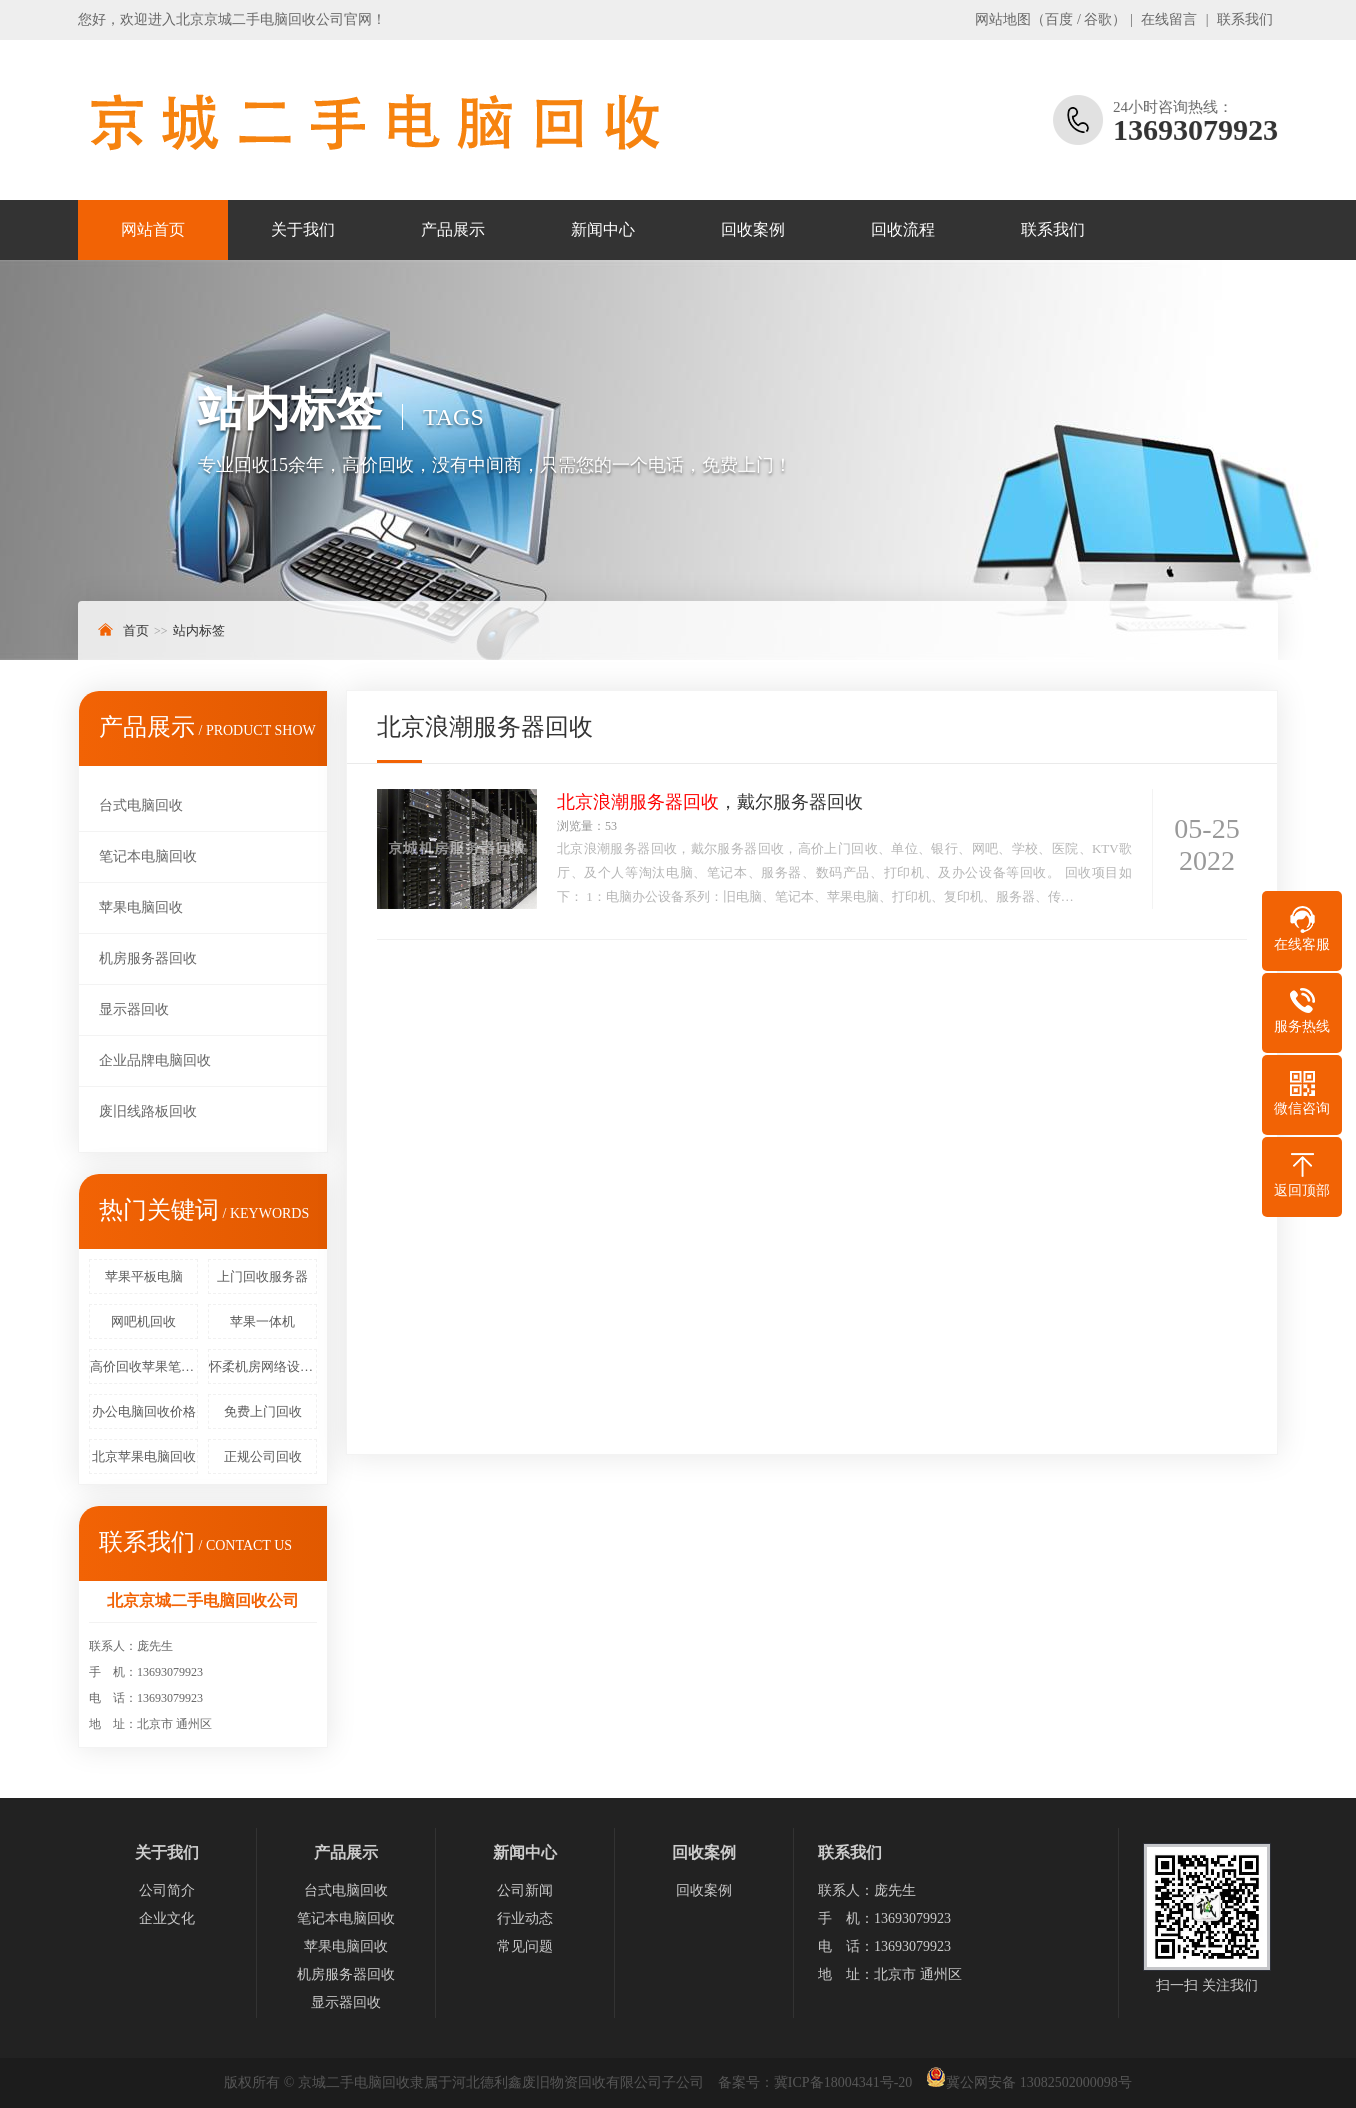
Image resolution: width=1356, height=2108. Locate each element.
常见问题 (525, 1946)
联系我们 (1245, 19)
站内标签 (199, 630)
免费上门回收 (263, 1411)
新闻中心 (603, 229)
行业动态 (525, 1918)
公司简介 (167, 1890)
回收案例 (753, 229)
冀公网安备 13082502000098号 (1039, 2082)
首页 (136, 630)
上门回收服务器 (262, 1276)
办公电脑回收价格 (144, 1411)
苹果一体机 (262, 1321)
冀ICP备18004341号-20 (843, 2082)
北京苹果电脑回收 (144, 1456)
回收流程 (903, 229)
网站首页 (153, 229)
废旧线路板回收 (148, 1111)
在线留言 (1169, 19)
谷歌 (1098, 19)
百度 (1059, 19)
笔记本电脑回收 (148, 856)
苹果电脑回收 (141, 907)
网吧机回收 (143, 1321)
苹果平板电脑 (144, 1276)
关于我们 (303, 229)
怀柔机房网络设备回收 (263, 1366)
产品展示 (453, 229)
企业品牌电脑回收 (155, 1060)
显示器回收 (134, 1009)
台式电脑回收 (141, 805)
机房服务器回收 (148, 958)
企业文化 (167, 1918)
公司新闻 (525, 1890)
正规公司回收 (263, 1456)
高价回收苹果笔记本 (144, 1366)
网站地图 (1003, 19)
